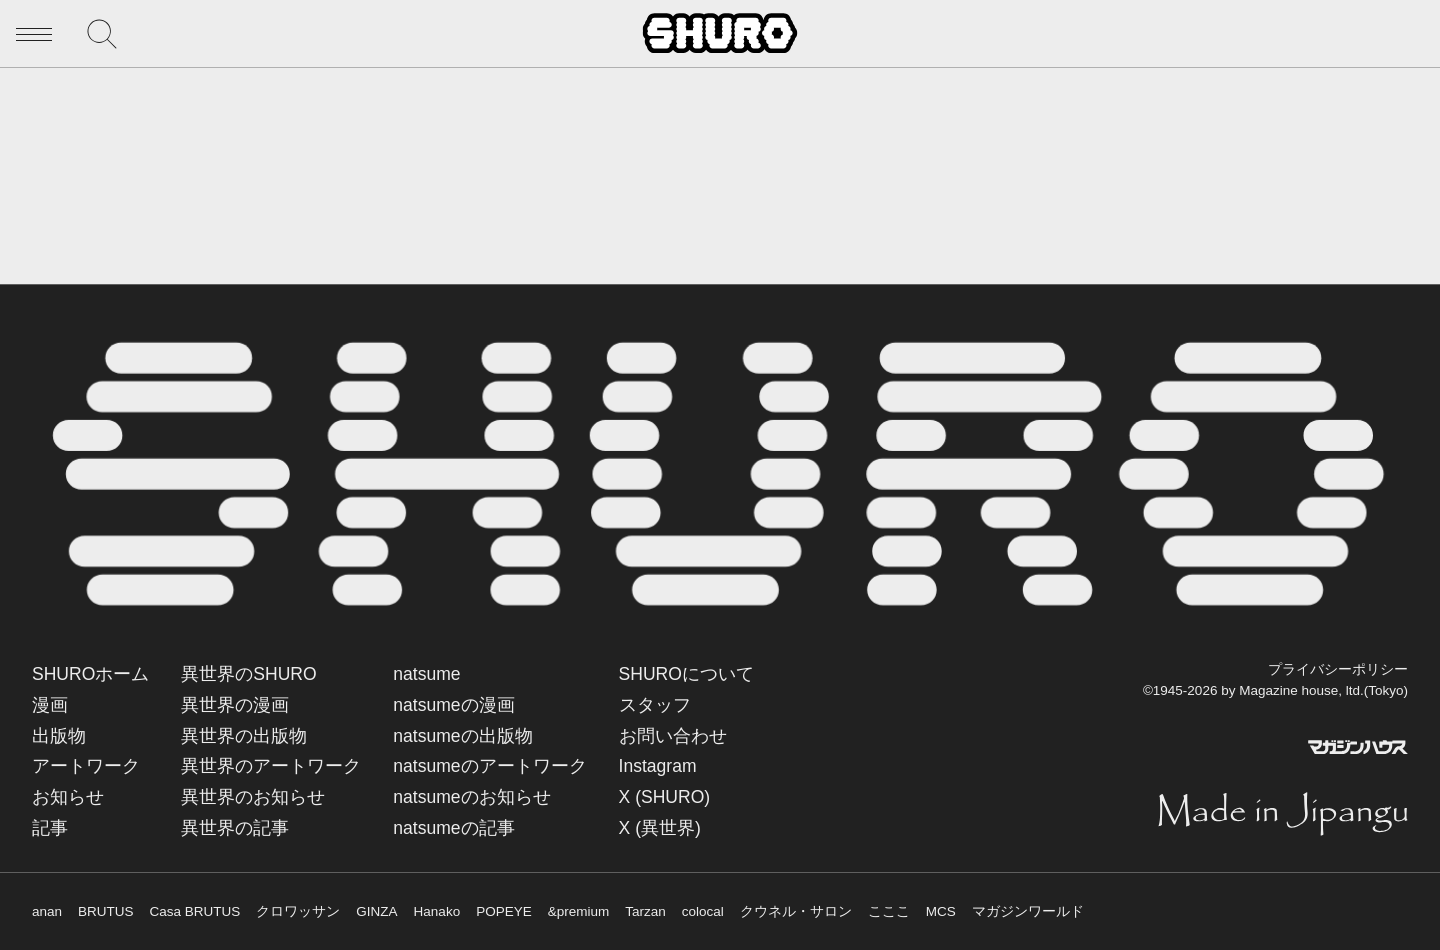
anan (47, 911)
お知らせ (68, 797)
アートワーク (86, 766)
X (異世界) (660, 828)
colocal (703, 911)
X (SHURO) (665, 797)
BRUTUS (106, 911)
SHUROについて (686, 674)
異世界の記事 (235, 828)
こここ (889, 911)
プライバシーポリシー (1338, 669)
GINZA (376, 911)
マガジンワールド (1028, 911)
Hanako (437, 911)
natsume (426, 674)
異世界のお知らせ (253, 797)
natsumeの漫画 (453, 705)
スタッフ (655, 705)
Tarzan (645, 911)
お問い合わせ (673, 736)
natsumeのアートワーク (489, 766)
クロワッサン (298, 911)
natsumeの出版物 (462, 736)
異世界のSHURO (248, 674)
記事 (50, 828)
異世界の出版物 (244, 736)
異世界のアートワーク (271, 766)
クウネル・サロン (796, 911)
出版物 (59, 736)
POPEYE (504, 911)
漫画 (50, 705)
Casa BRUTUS (195, 911)
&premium (579, 911)
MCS (941, 911)
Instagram (658, 766)
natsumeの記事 (453, 828)
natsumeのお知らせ (471, 797)
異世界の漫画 (235, 705)
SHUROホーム (90, 674)
